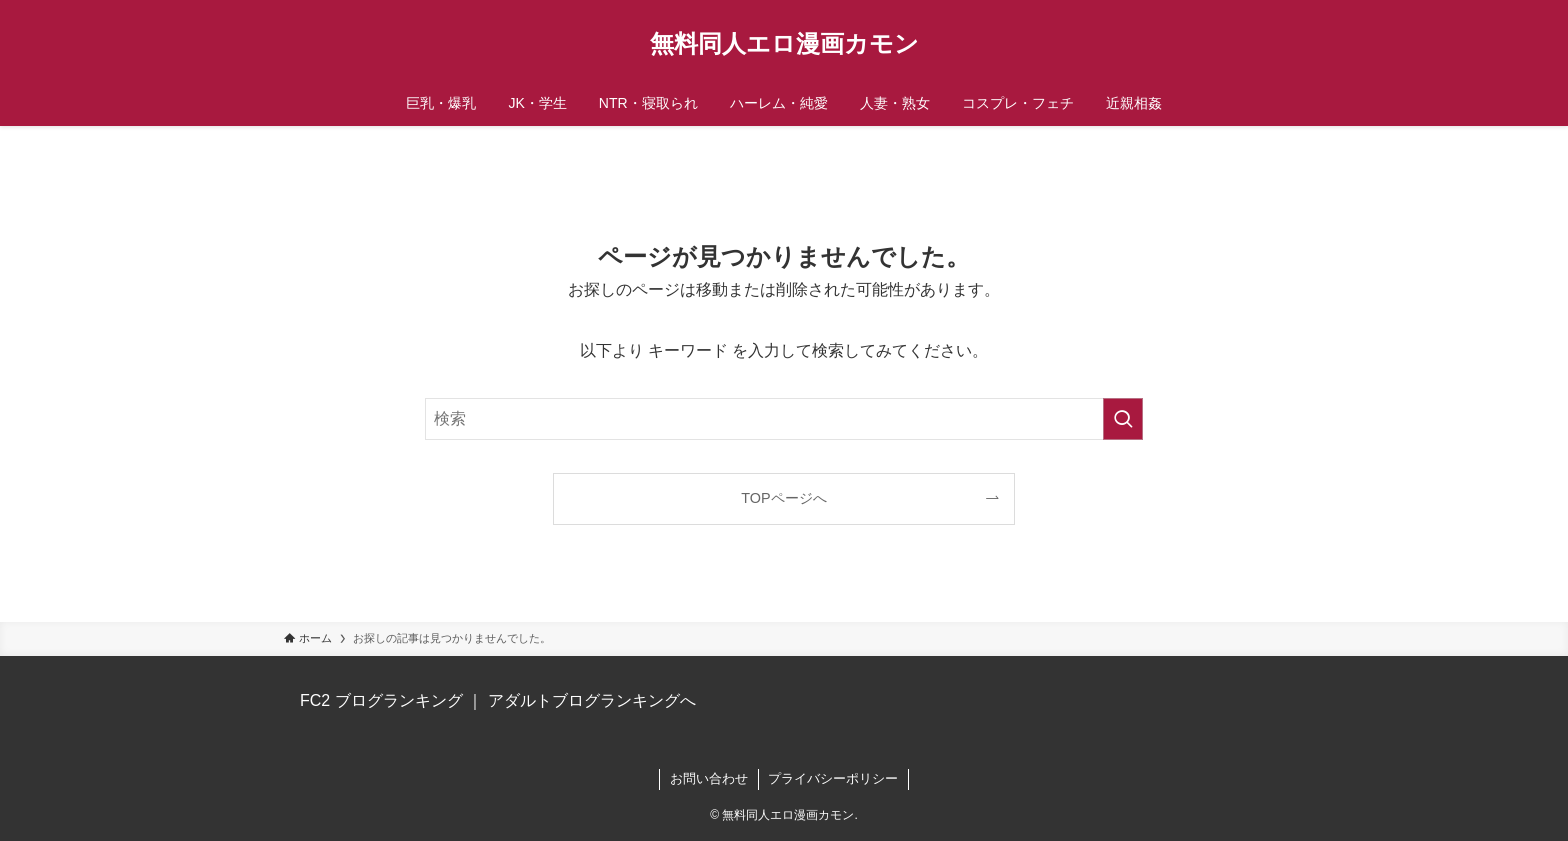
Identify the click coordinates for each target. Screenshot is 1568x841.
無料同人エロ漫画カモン (784, 44)
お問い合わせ (709, 778)
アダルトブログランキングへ (592, 700)
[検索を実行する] (1123, 419)
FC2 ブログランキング (381, 700)
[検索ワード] (784, 419)
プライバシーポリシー (833, 778)
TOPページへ (783, 498)
